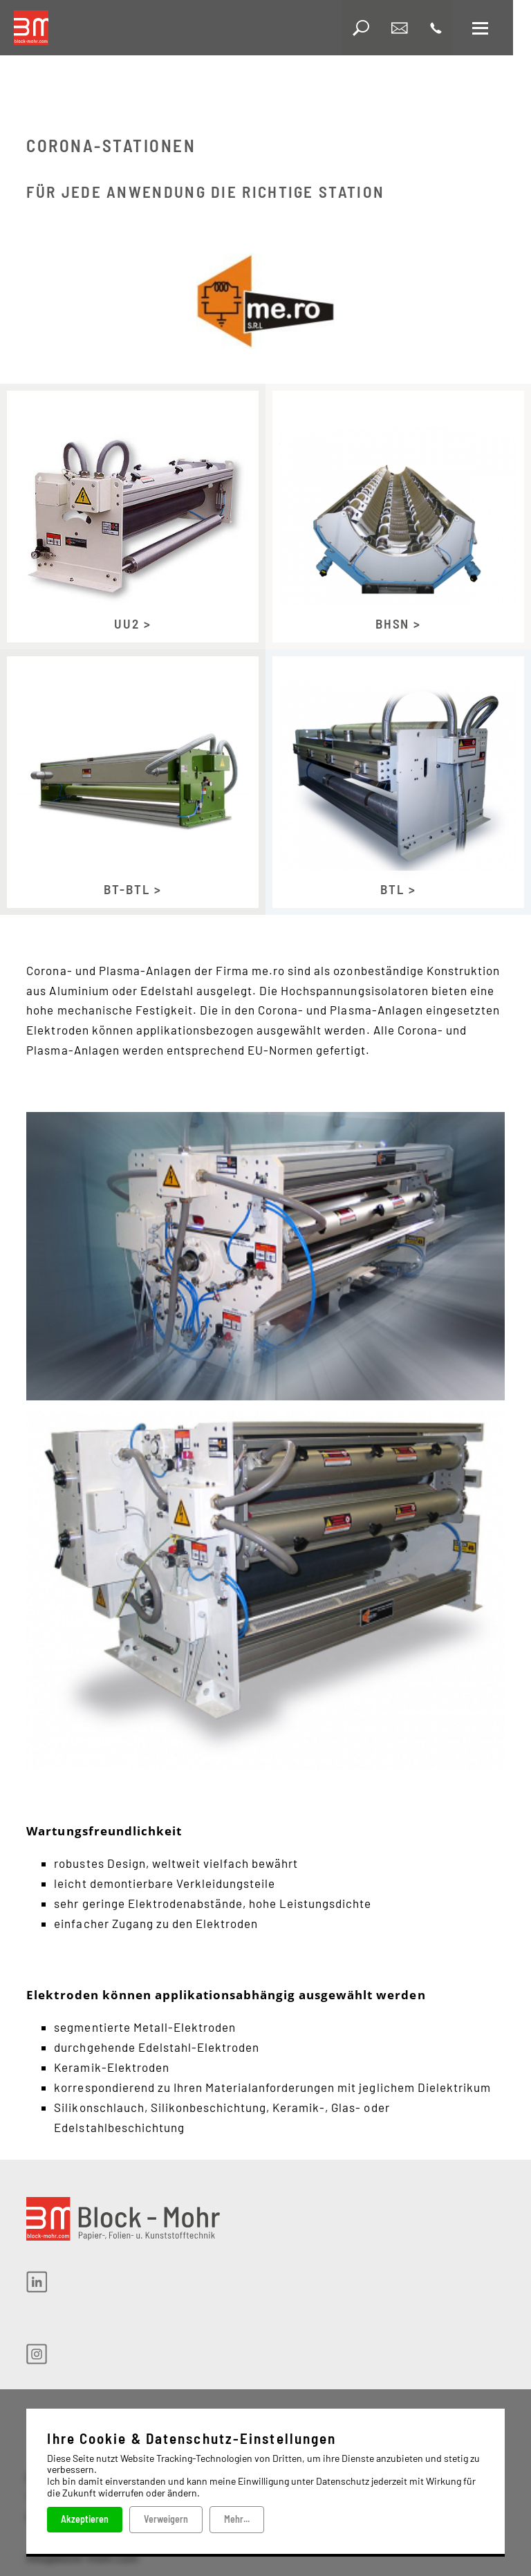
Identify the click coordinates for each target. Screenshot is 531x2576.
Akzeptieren (85, 2519)
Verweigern (166, 2519)
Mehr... (237, 2519)
